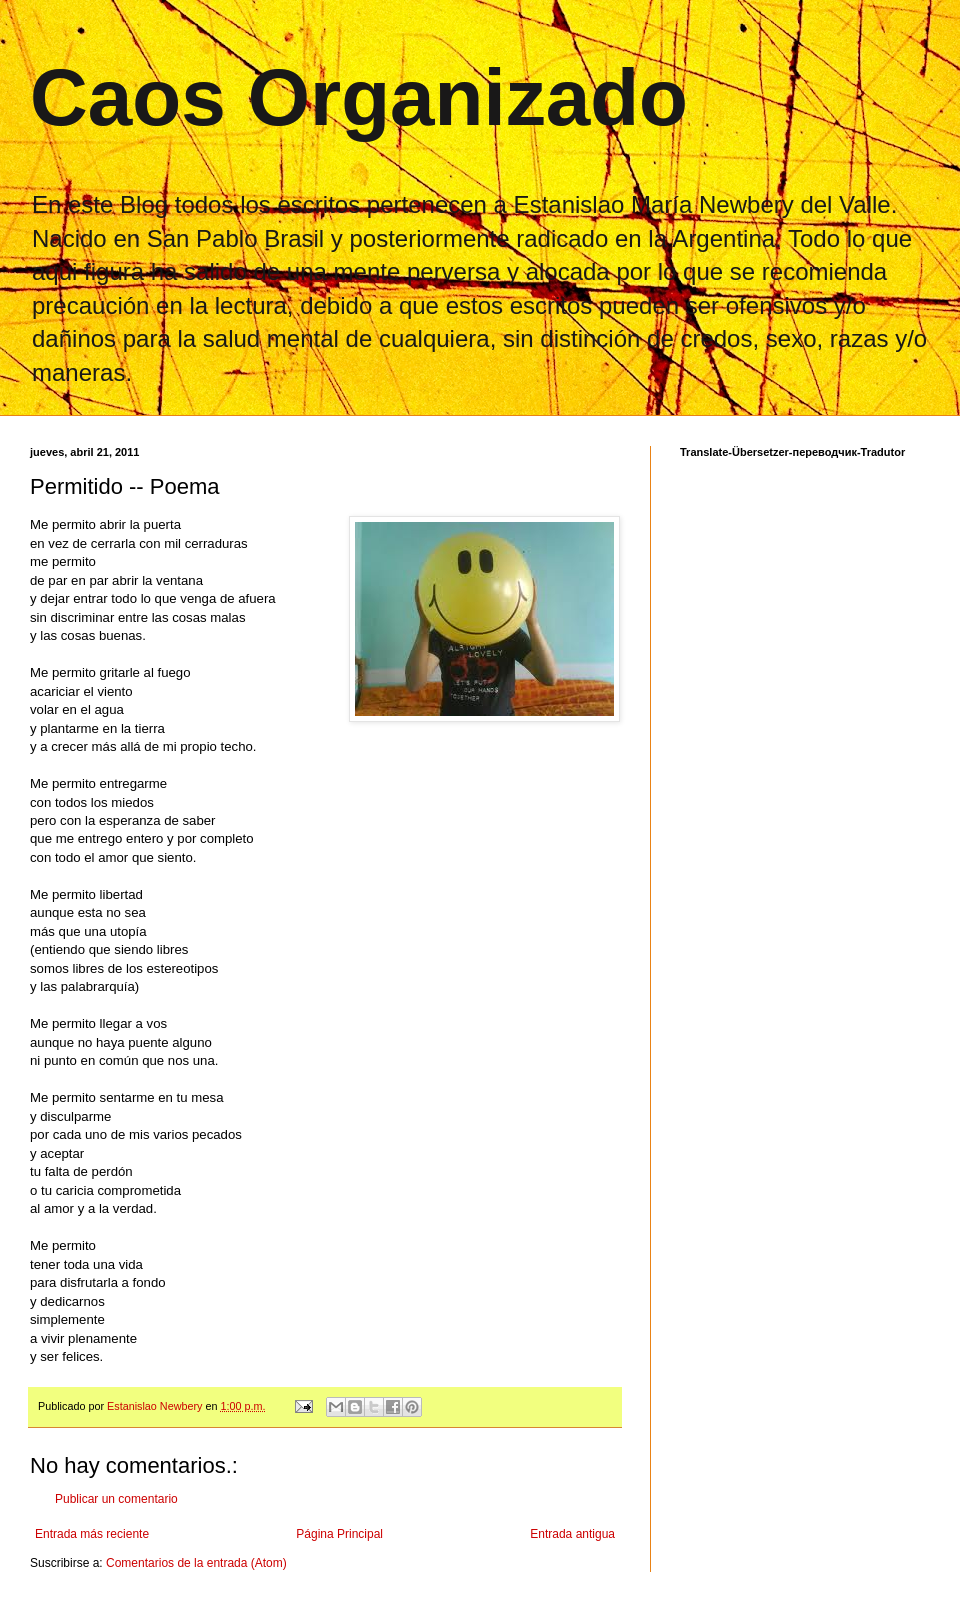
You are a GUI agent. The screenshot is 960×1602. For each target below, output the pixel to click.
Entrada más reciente (92, 1534)
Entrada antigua (572, 1534)
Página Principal (339, 1534)
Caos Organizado (359, 97)
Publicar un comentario (116, 1499)
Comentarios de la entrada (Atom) (196, 1563)
